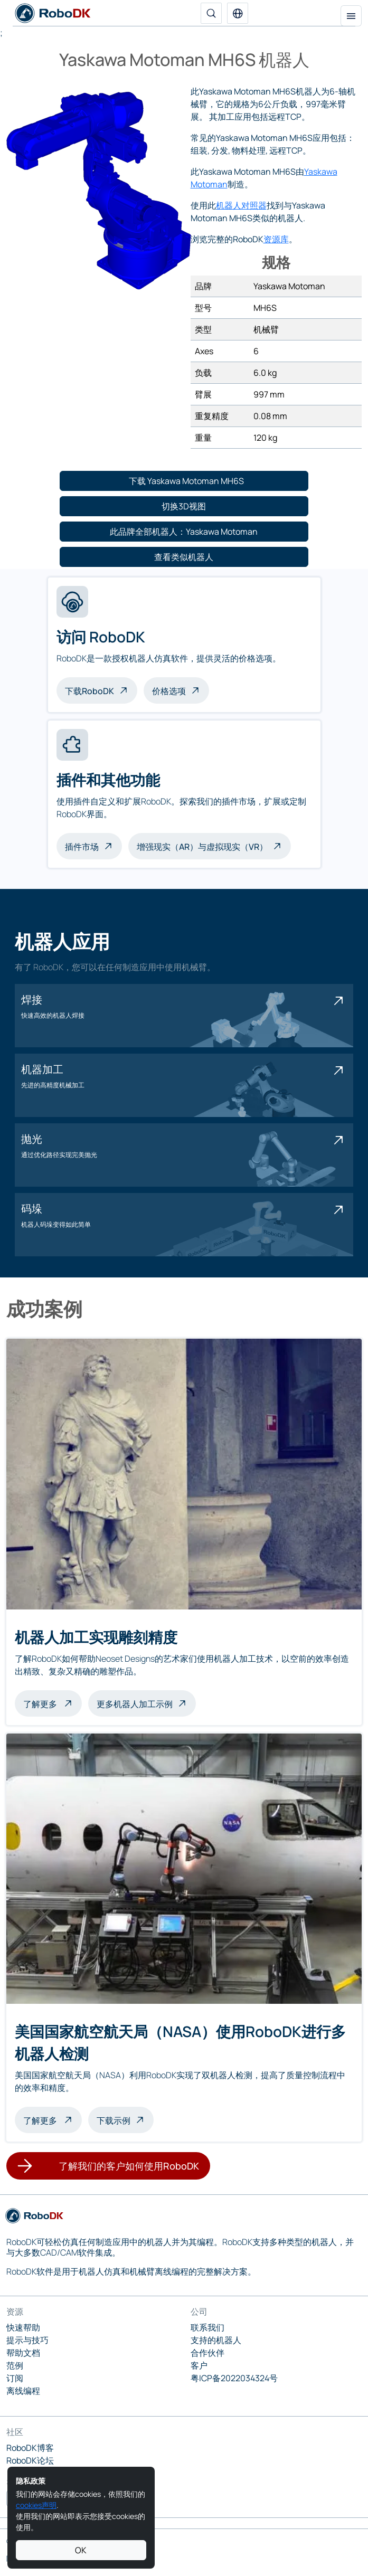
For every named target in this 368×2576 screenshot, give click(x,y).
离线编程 (23, 2391)
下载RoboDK (89, 691)
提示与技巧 (27, 2340)
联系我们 (207, 2327)
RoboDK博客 (30, 2448)
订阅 (14, 2378)
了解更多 (52, 1703)
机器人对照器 (241, 205)
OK (81, 2550)
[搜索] (211, 13)
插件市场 (82, 847)
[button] (237, 13)
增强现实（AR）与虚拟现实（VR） (202, 847)
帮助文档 (23, 2353)
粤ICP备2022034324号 (234, 2378)
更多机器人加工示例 (135, 1704)
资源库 (276, 239)
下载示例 (113, 2120)
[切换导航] (351, 15)
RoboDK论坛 (30, 2460)
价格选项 (169, 691)
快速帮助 (23, 2327)
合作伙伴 (207, 2353)
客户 (199, 2365)
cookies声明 (36, 2505)
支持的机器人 (216, 2340)
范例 (14, 2365)
